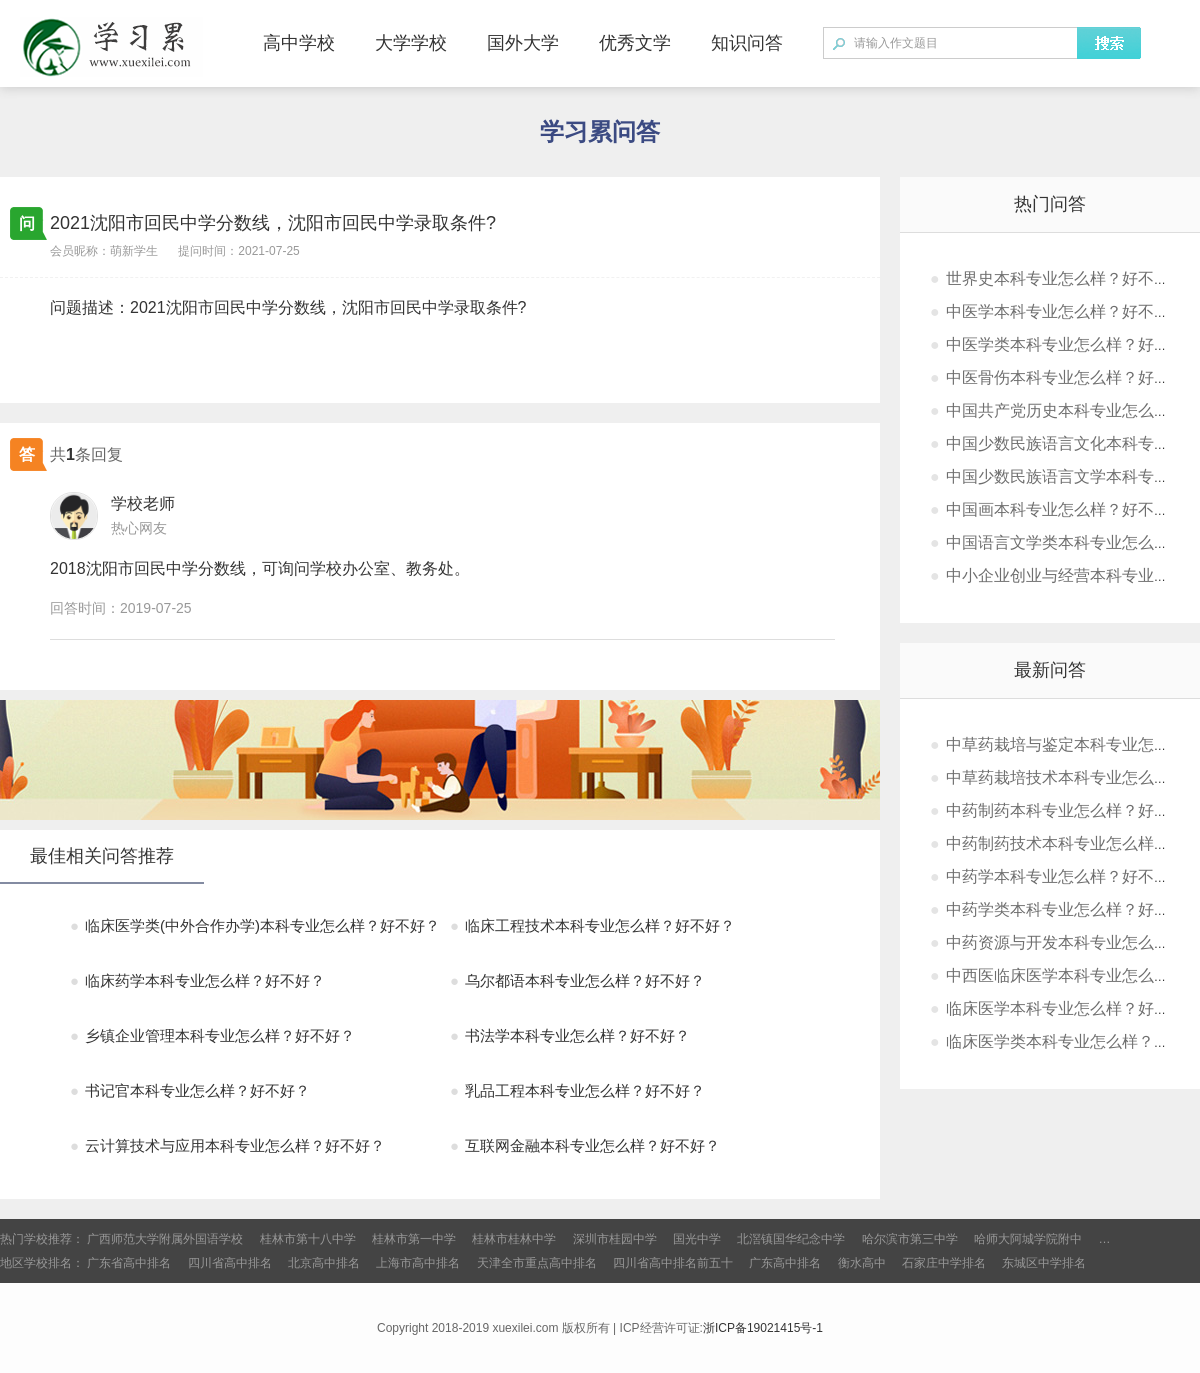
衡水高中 (862, 1263)
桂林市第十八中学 (308, 1239)
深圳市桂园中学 (615, 1239)
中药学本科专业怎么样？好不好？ (1058, 876)
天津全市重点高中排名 (537, 1263)
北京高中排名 (324, 1263)
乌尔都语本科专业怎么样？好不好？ (577, 980)
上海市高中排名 (418, 1263)
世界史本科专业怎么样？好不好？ (1058, 278)
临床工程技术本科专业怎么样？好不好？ (592, 925)
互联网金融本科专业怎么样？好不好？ (585, 1145)
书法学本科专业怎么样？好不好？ (570, 1035)
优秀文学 (635, 43)
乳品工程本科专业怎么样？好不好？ (577, 1090)
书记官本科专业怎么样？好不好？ (190, 1090)
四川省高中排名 (230, 1263)
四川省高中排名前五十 (673, 1263)
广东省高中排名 (129, 1263)
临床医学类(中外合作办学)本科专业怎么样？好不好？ (255, 925)
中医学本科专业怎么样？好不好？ (1058, 311)
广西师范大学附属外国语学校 (165, 1239)
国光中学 (697, 1239)
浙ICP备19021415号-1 (763, 1328)
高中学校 (299, 43)
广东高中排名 (785, 1263)
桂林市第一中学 (414, 1239)
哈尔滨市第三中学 (910, 1239)
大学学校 (411, 43)
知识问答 (747, 43)
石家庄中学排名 (944, 1263)
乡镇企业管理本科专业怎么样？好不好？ (212, 1035)
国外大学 (523, 43)
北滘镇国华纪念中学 (791, 1239)
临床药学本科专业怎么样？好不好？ (197, 980)
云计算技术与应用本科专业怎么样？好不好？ (227, 1145)
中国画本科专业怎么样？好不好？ (1058, 509)
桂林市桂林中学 (514, 1239)
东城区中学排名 (1044, 1263)
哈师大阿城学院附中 (1028, 1239)
